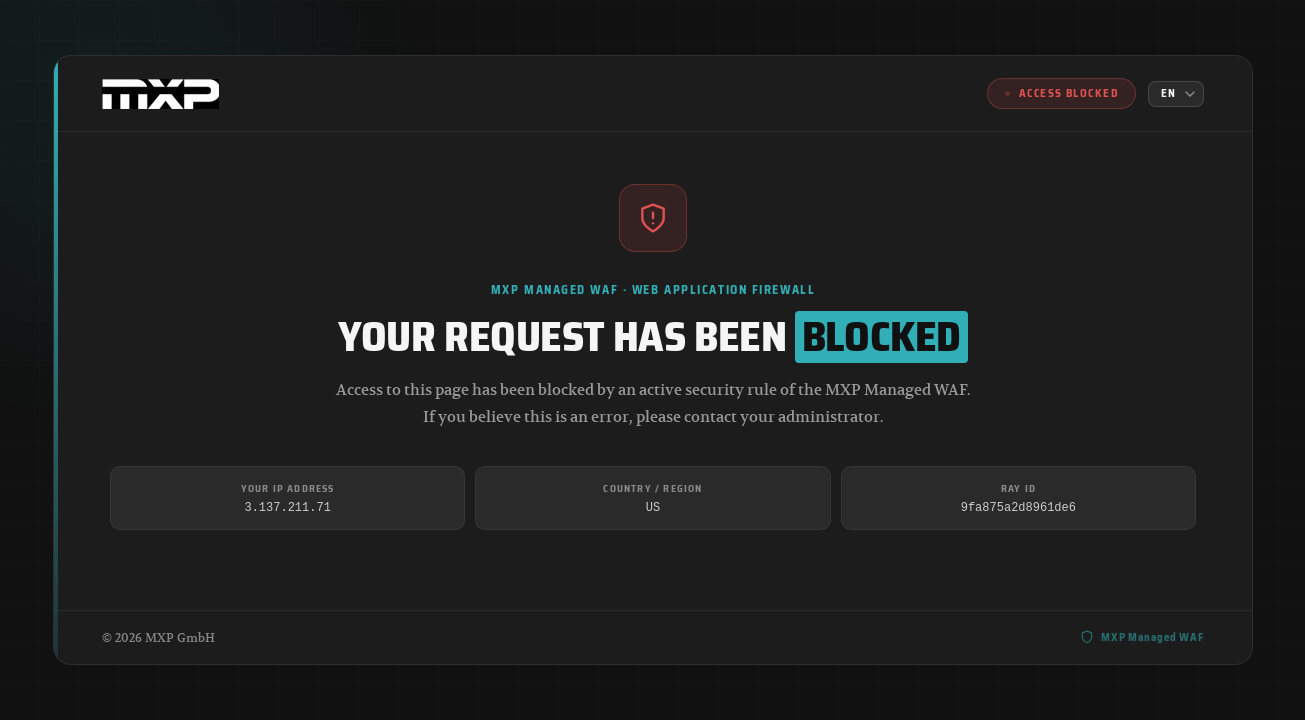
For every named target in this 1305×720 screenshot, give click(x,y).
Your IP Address (287, 488)
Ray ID (1017, 488)
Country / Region (652, 488)
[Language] (1176, 94)
